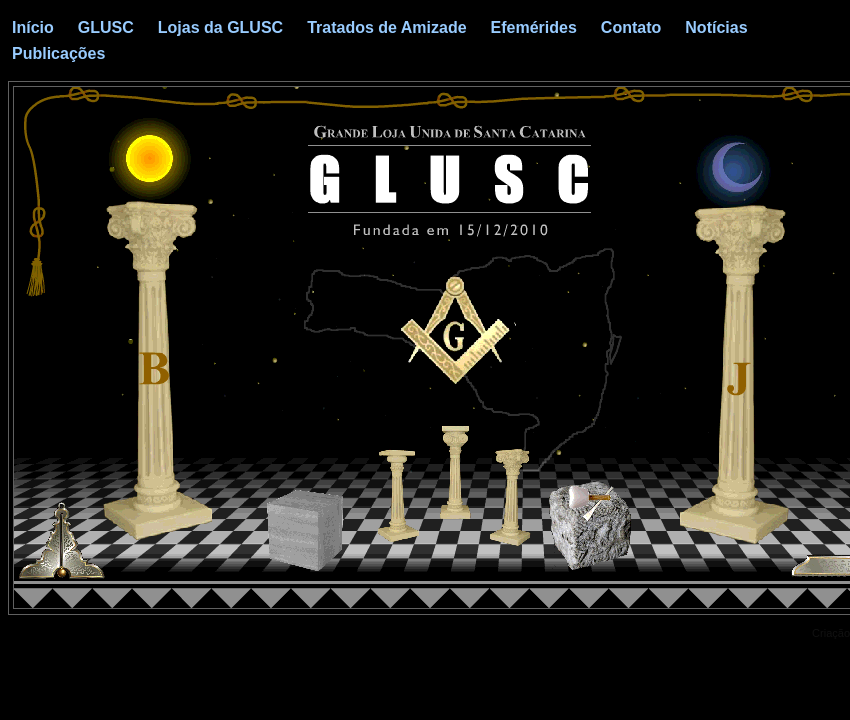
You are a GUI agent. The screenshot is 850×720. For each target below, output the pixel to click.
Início (33, 27)
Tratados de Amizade (386, 27)
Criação (831, 633)
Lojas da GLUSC (220, 27)
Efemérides (534, 27)
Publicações (58, 53)
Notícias (716, 27)
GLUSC (106, 27)
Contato (631, 27)
